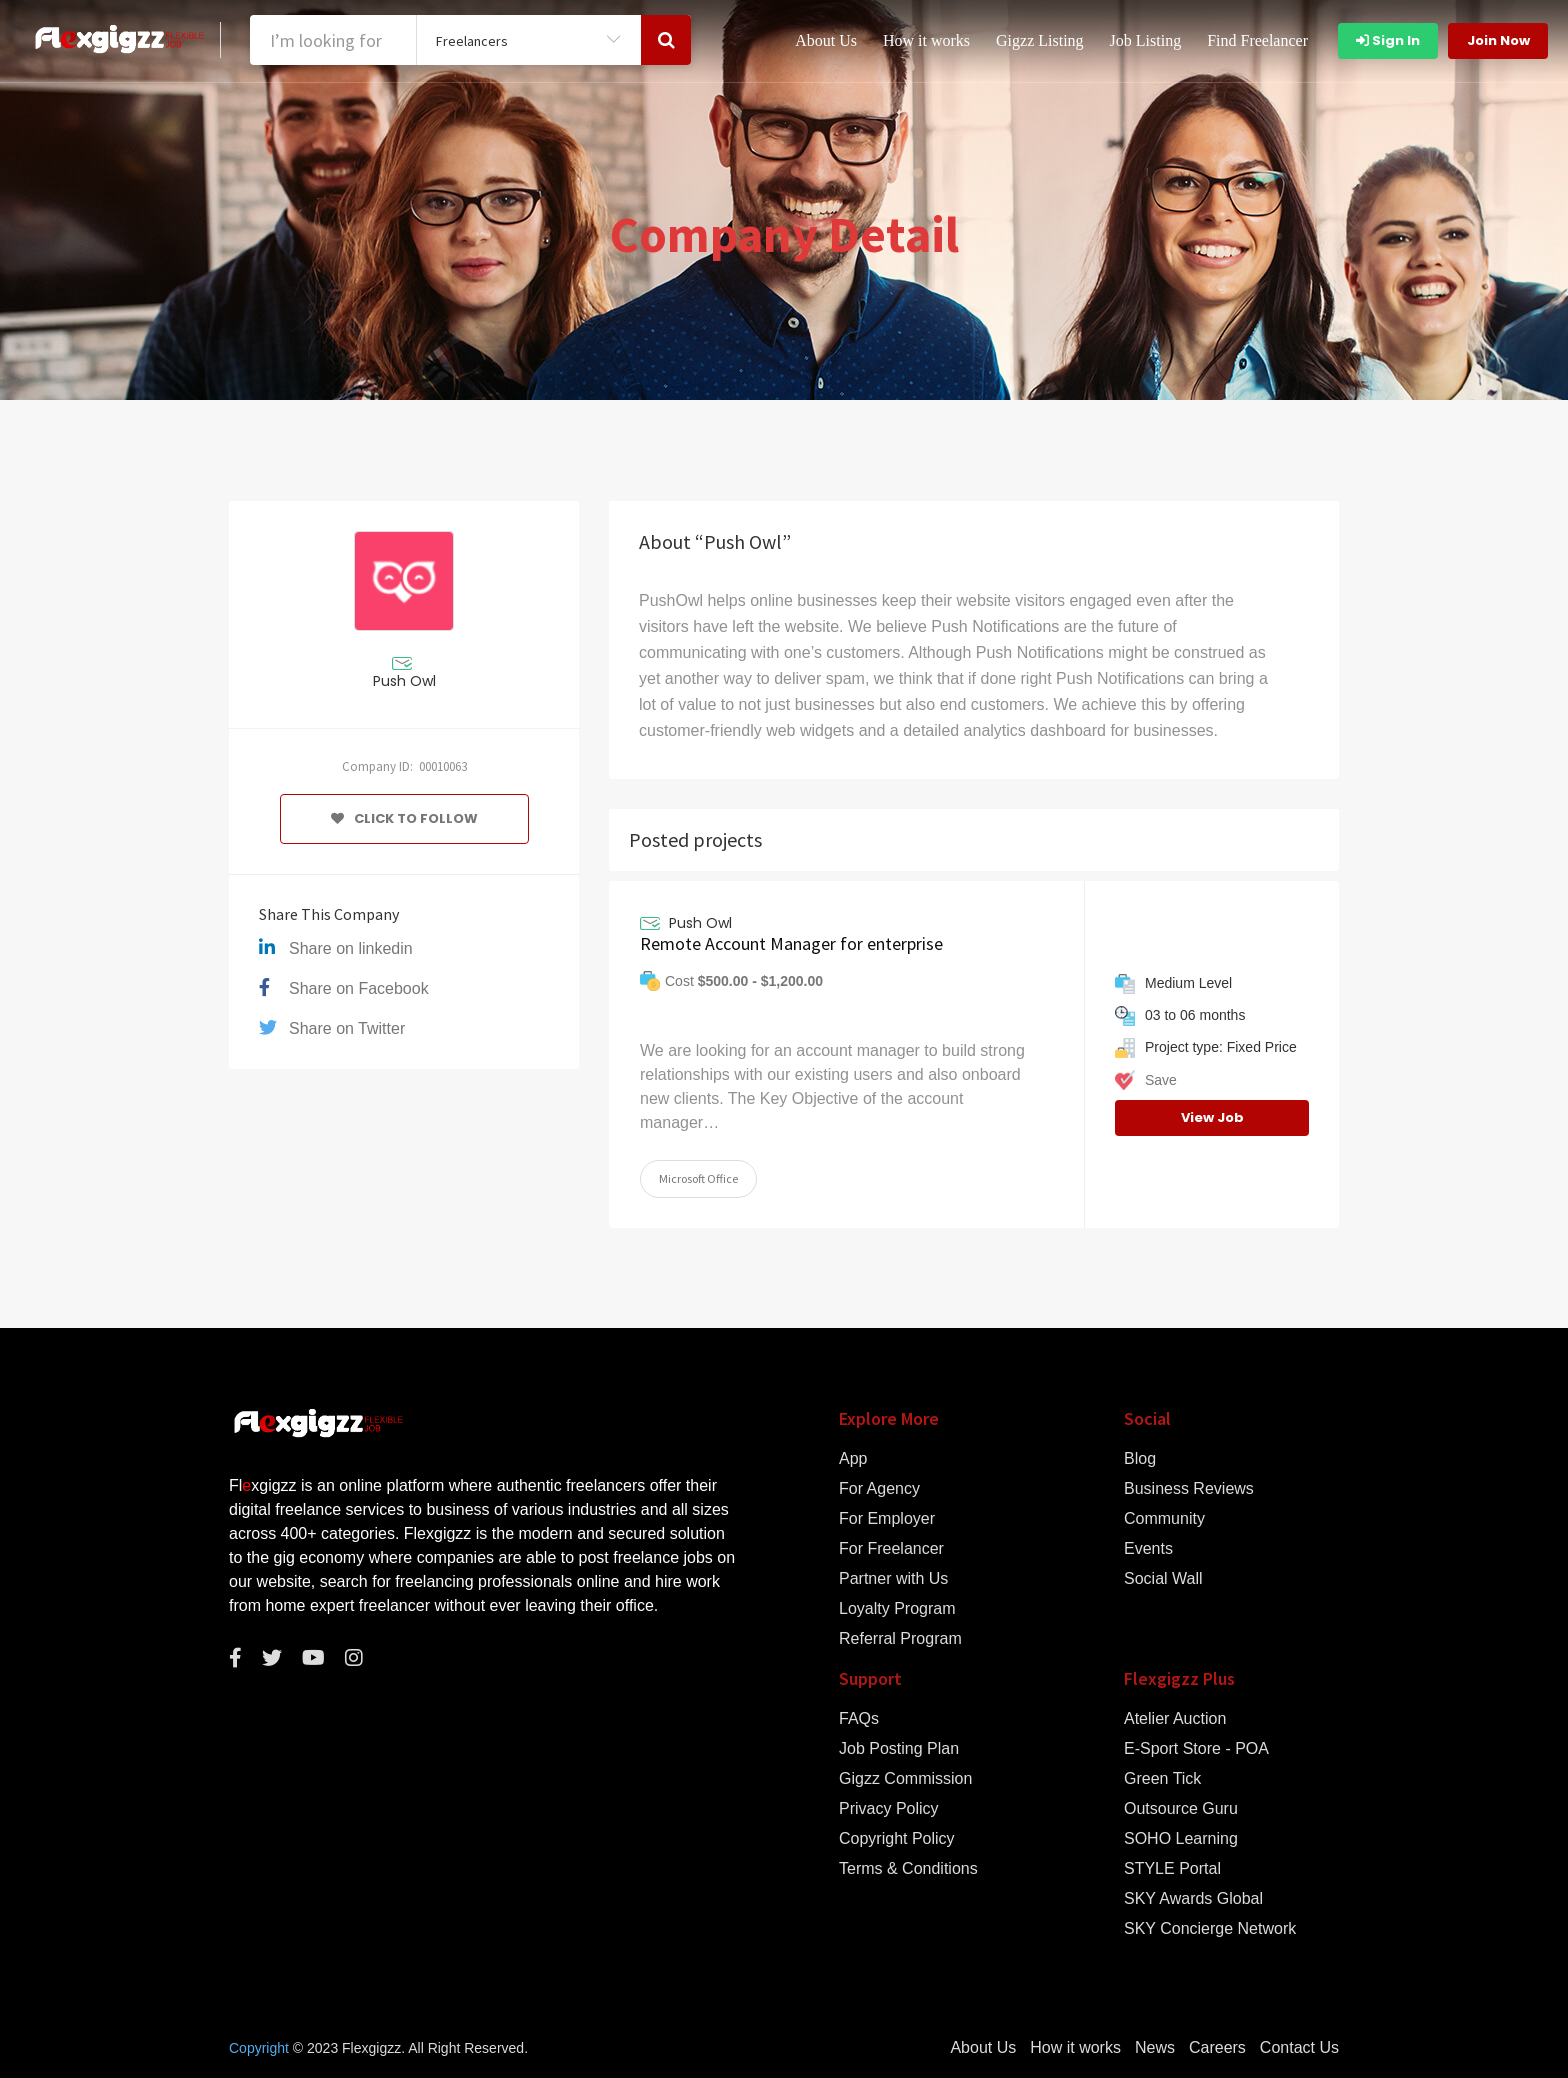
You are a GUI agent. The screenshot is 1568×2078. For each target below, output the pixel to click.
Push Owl (404, 681)
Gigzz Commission (905, 1779)
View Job (1212, 1117)
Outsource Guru (1181, 1809)
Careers (1217, 2048)
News (1155, 2048)
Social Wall (1163, 1579)
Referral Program (900, 1639)
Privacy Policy (889, 1809)
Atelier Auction (1175, 1719)
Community (1164, 1519)
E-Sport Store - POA (1196, 1749)
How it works (926, 40)
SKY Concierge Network (1210, 1929)
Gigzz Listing (1040, 40)
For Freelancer (891, 1549)
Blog (1140, 1459)
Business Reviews (1189, 1489)
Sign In (1388, 40)
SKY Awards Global (1193, 1899)
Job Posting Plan (899, 1749)
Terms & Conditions (908, 1869)
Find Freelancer (1257, 40)
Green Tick (1162, 1779)
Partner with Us (893, 1579)
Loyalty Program (897, 1609)
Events (1148, 1549)
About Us (826, 40)
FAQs (859, 1719)
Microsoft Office (698, 1178)
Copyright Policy (897, 1839)
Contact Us (1299, 2048)
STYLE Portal (1172, 1869)
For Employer (887, 1519)
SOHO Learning (1181, 1839)
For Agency (879, 1489)
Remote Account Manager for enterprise (791, 943)
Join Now (1498, 40)
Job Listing (1146, 40)
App (853, 1459)
